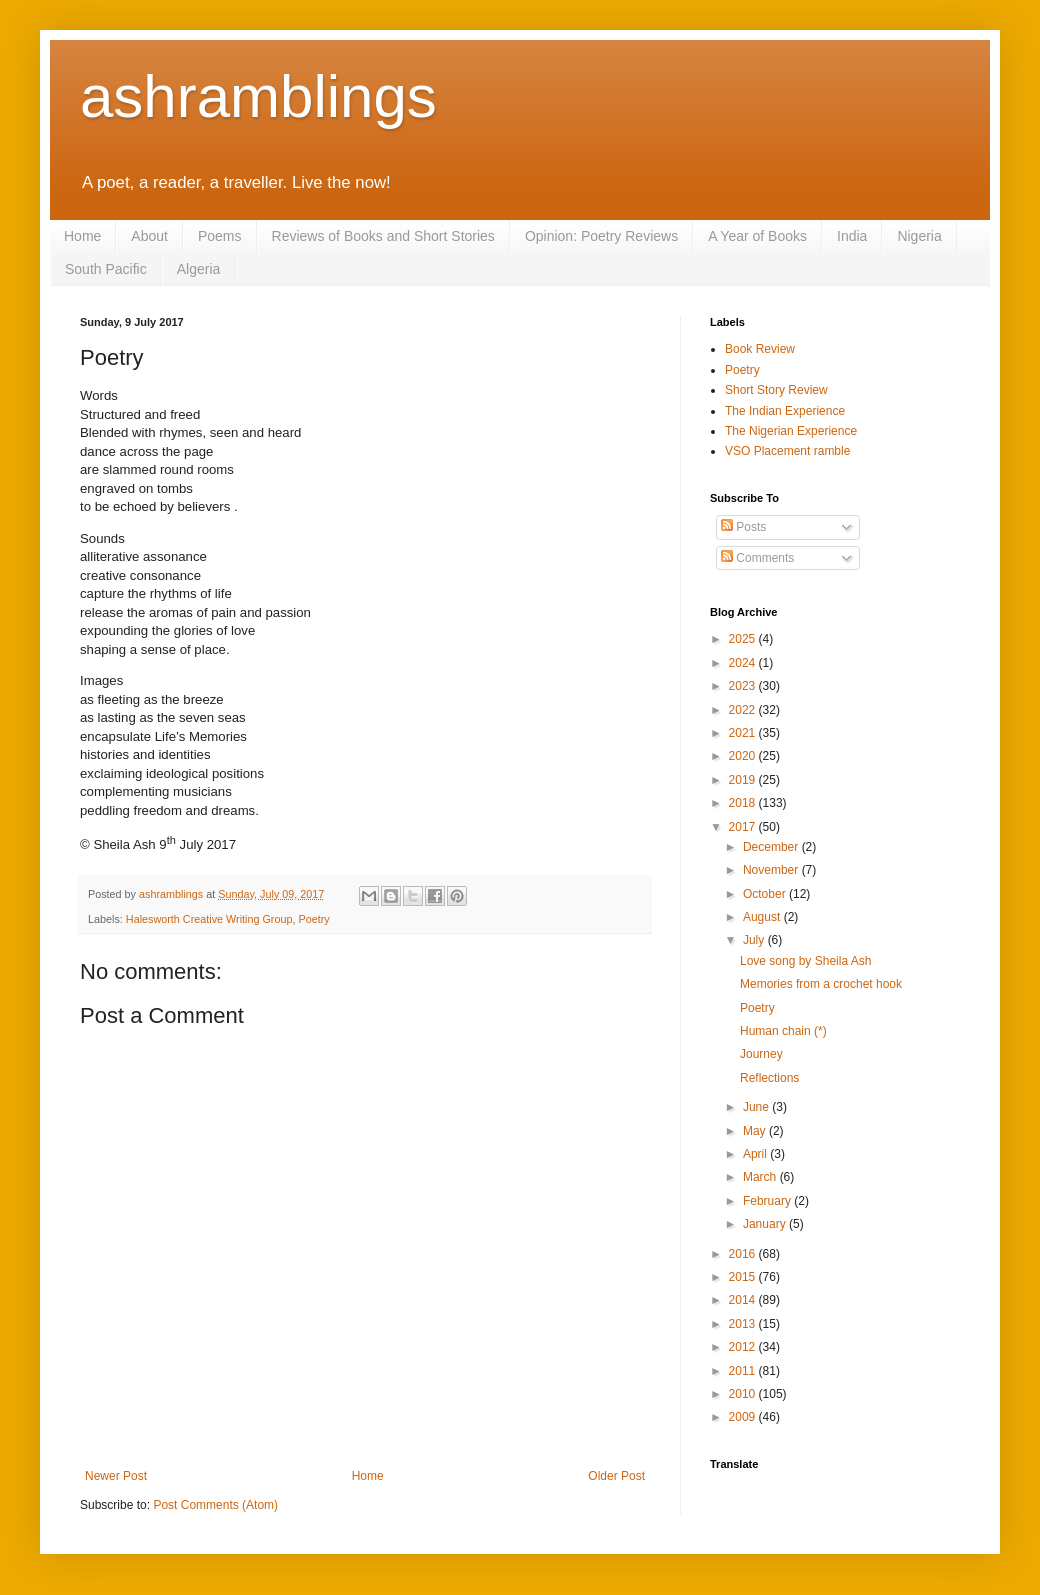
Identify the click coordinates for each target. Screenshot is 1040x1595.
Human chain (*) (783, 1031)
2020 (744, 756)
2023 (744, 686)
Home (82, 236)
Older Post (616, 1476)
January (766, 1224)
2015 (744, 1277)
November (772, 870)
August (763, 917)
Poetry (313, 919)
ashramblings (258, 96)
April (756, 1154)
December (772, 847)
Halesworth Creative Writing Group (209, 919)
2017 (744, 827)
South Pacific (106, 269)
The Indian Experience (785, 411)
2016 (744, 1254)
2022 (744, 710)
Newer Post (116, 1476)
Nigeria (919, 236)
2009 (744, 1417)
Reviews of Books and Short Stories (383, 236)
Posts (743, 527)
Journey (761, 1054)
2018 (744, 803)
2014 (744, 1300)
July (755, 940)
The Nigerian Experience (791, 431)
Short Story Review (776, 390)
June (757, 1107)
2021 (744, 733)
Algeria (199, 269)
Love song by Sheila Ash (805, 961)
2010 (744, 1394)
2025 (744, 639)
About (149, 236)
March (761, 1177)
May (756, 1131)
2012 (744, 1347)
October (766, 894)
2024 (744, 663)
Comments (757, 558)
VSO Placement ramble (787, 451)
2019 (744, 780)
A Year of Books (757, 236)
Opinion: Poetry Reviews (601, 236)
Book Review (760, 349)
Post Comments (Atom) (215, 1505)
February (768, 1201)
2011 (744, 1371)
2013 (744, 1324)
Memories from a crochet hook (821, 984)
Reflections (769, 1078)
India (852, 236)
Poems (220, 236)
